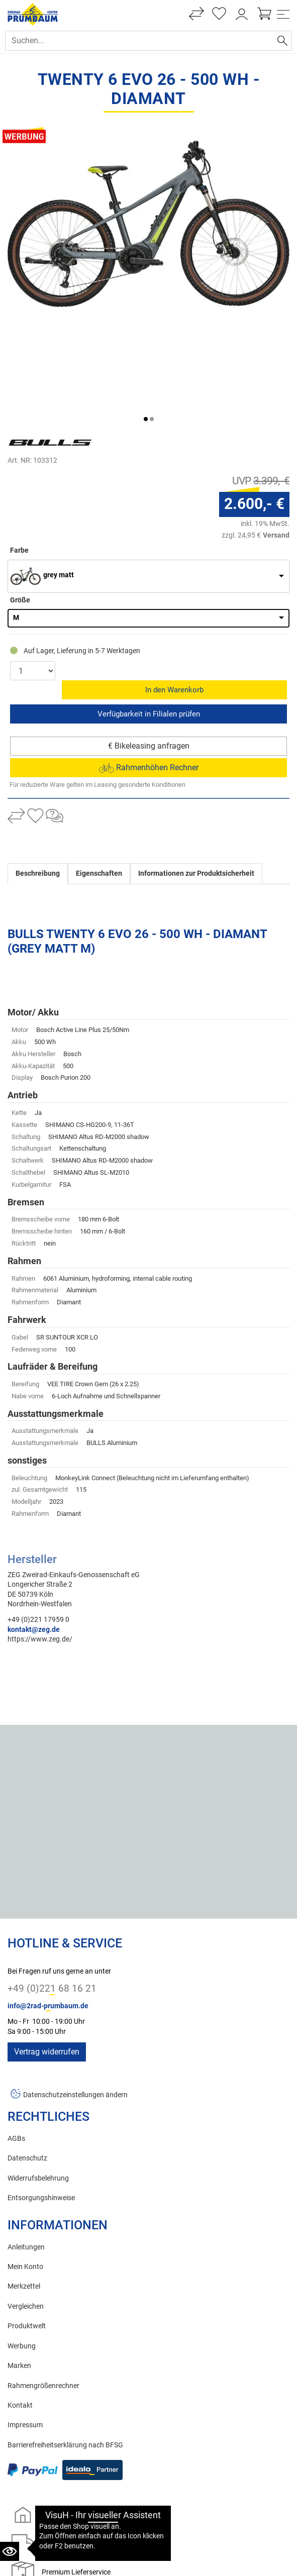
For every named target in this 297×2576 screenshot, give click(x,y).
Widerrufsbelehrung (38, 2076)
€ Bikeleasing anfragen (148, 644)
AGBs (16, 2036)
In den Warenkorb (175, 587)
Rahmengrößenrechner (43, 2284)
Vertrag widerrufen (46, 1949)
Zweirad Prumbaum (63, 2538)
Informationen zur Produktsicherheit (196, 771)
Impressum (25, 2323)
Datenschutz (27, 2056)
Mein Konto (25, 2164)
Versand (276, 452)
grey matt (58, 492)
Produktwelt (27, 2224)
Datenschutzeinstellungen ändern (75, 1993)
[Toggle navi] (283, 14)
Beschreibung (38, 771)
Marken (19, 2263)
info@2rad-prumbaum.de (48, 1904)
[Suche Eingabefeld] (139, 40)
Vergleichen (26, 2204)
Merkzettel (24, 2184)
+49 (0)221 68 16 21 (52, 1886)
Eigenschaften (99, 771)
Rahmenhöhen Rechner (149, 665)
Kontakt (20, 2303)
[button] (146, 336)
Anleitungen (26, 2145)
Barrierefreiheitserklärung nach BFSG (65, 2343)
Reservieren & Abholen (148, 612)
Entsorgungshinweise (41, 2096)
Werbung (22, 2244)
